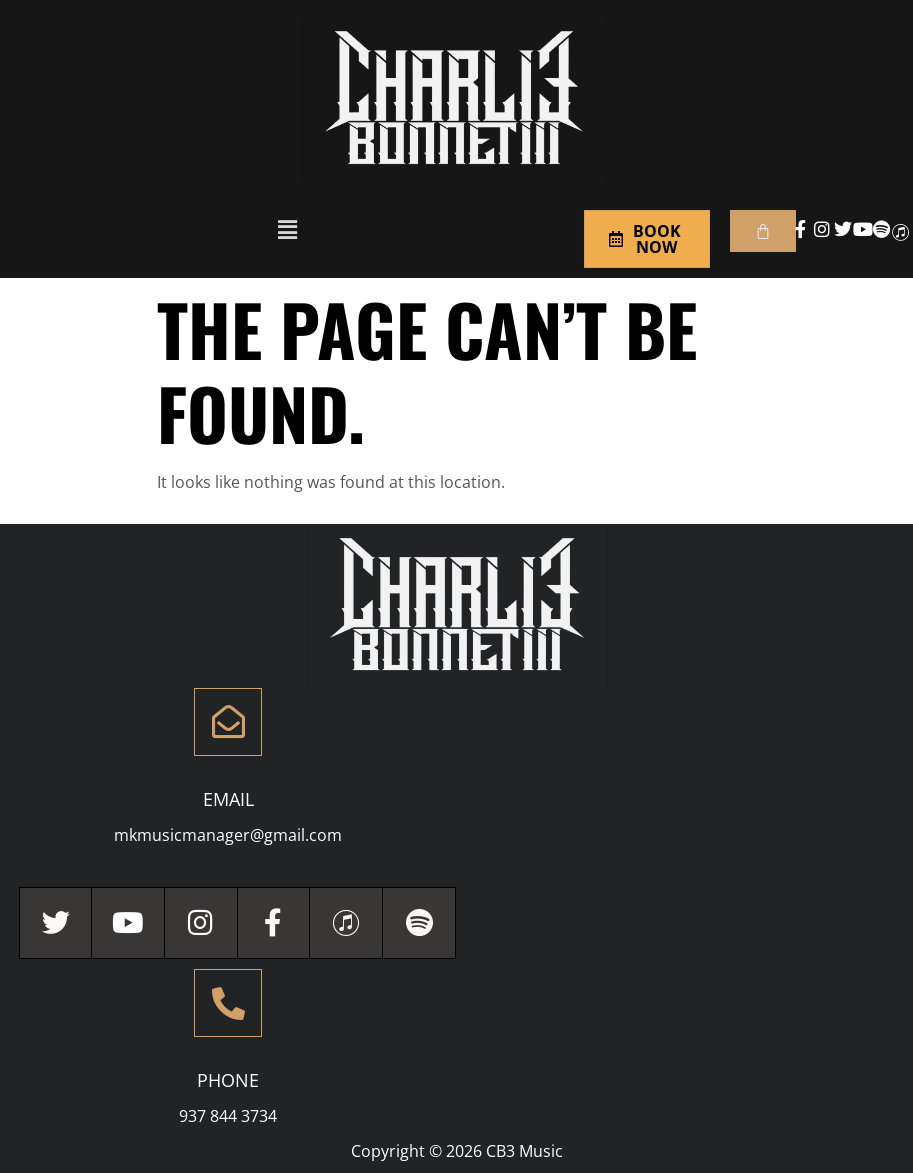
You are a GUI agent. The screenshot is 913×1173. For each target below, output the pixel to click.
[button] (287, 229)
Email (228, 799)
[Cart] (763, 231)
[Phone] (228, 1003)
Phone (228, 1080)
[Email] (228, 722)
